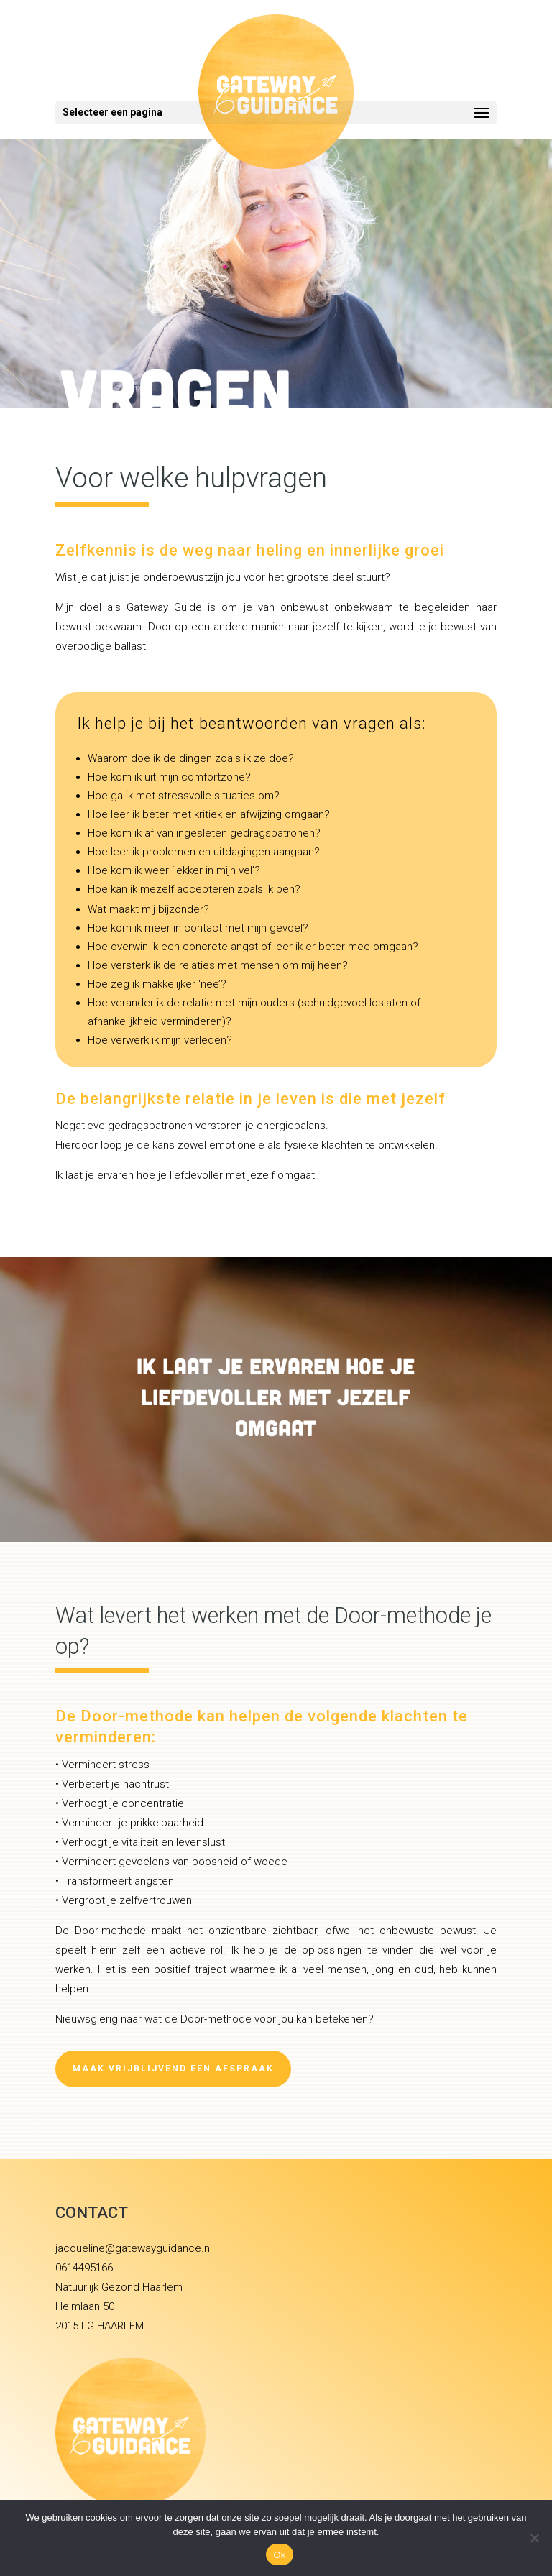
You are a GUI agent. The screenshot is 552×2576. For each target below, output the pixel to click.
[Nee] (534, 2538)
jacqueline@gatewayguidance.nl (133, 2248)
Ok (279, 2554)
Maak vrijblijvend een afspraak (173, 2069)
